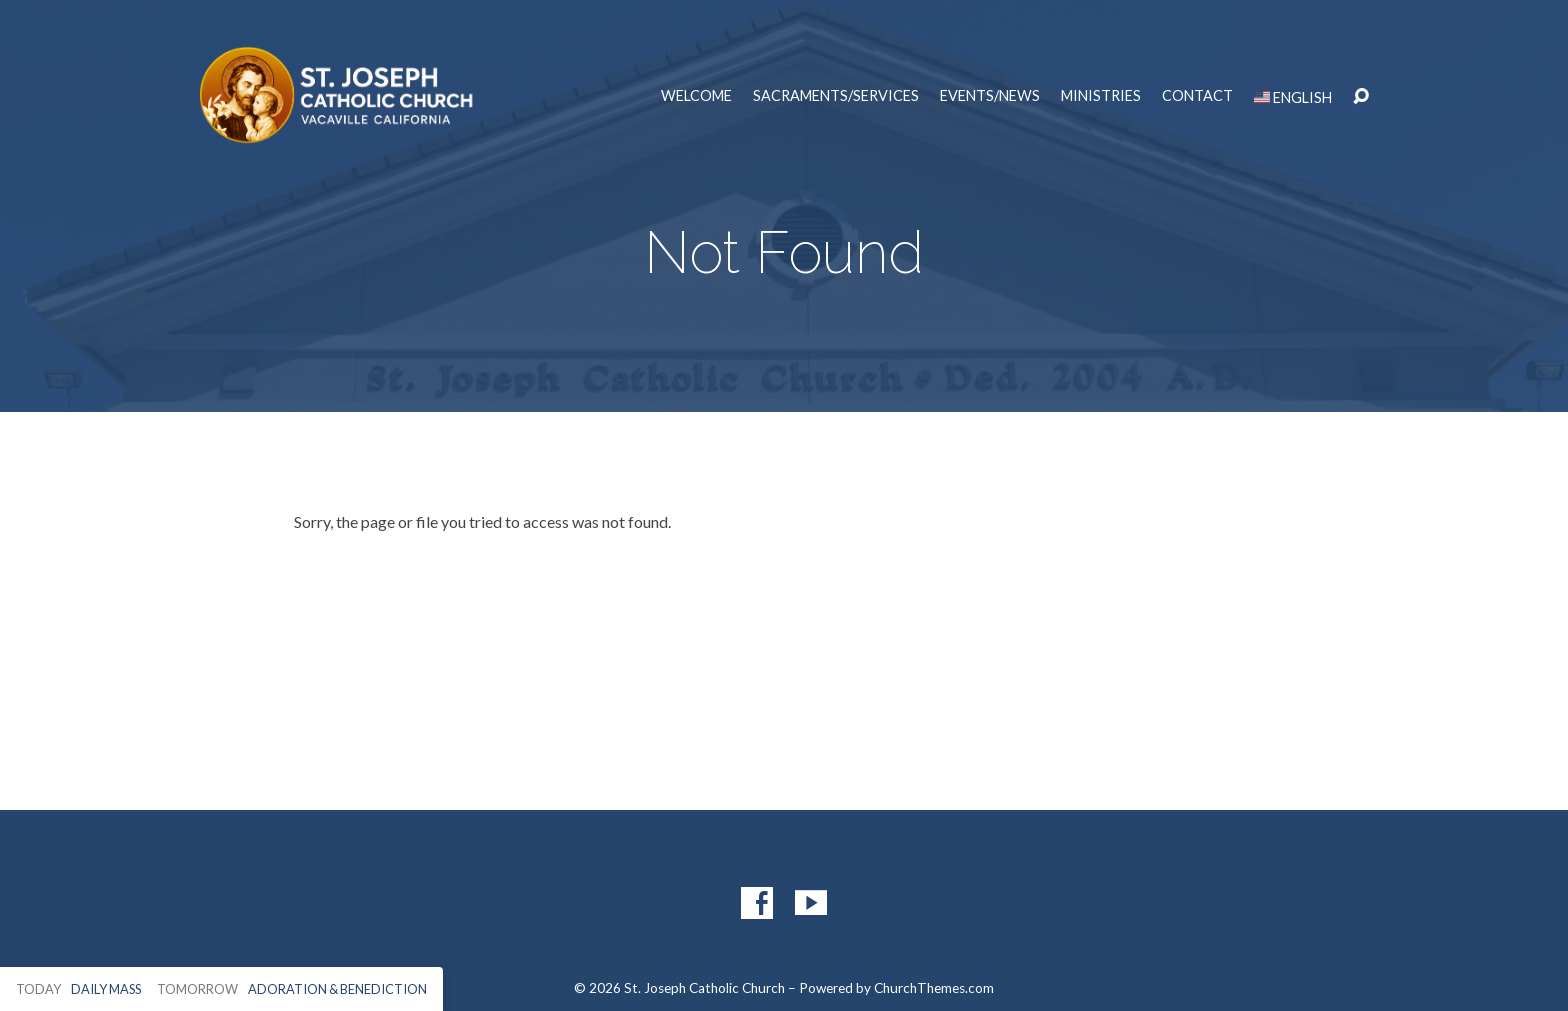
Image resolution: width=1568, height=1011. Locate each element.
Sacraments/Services (836, 96)
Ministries (1101, 96)
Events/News (990, 96)
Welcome (696, 96)
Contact (1197, 96)
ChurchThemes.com (934, 988)
